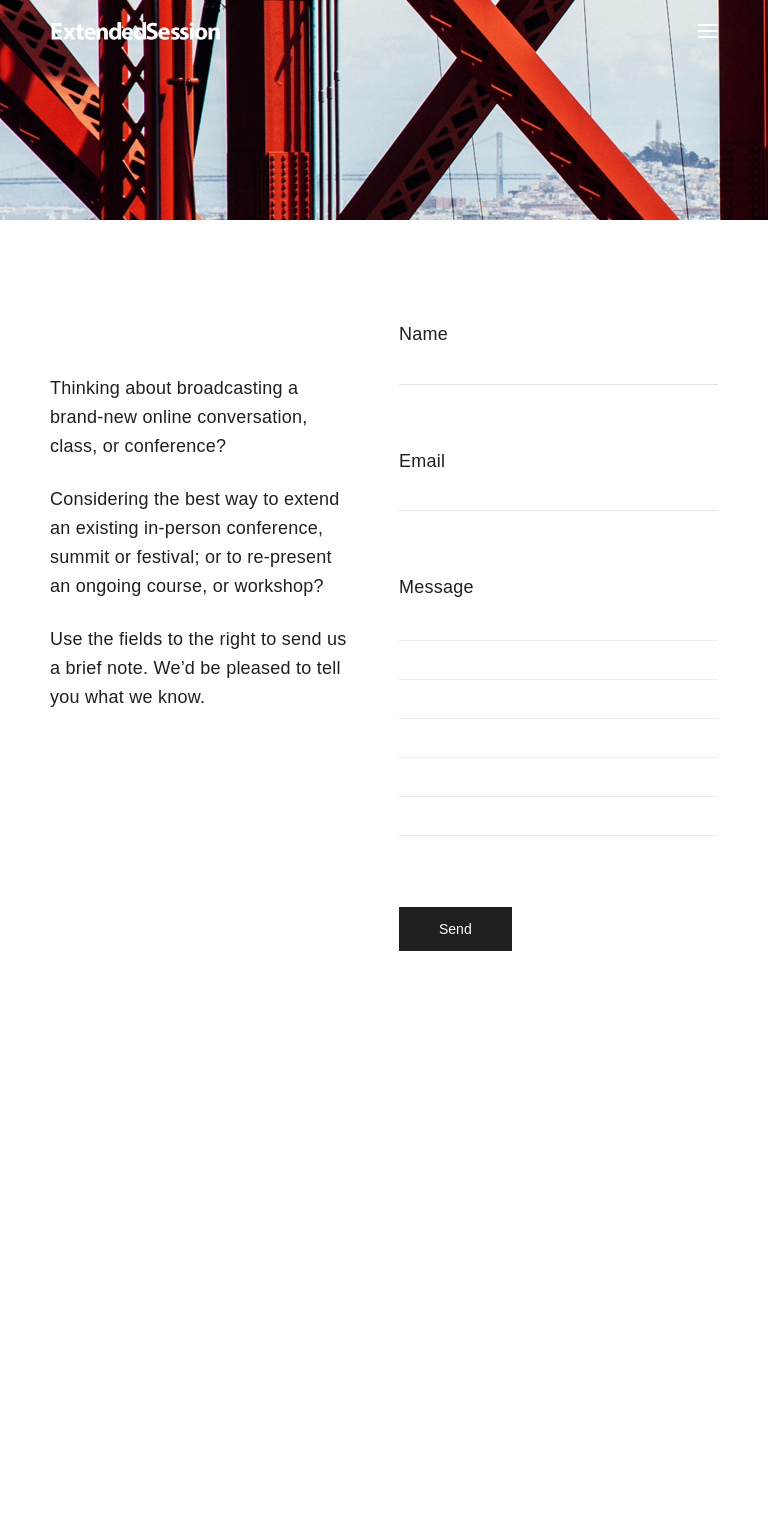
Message (558, 729)
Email (558, 500)
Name (558, 373)
